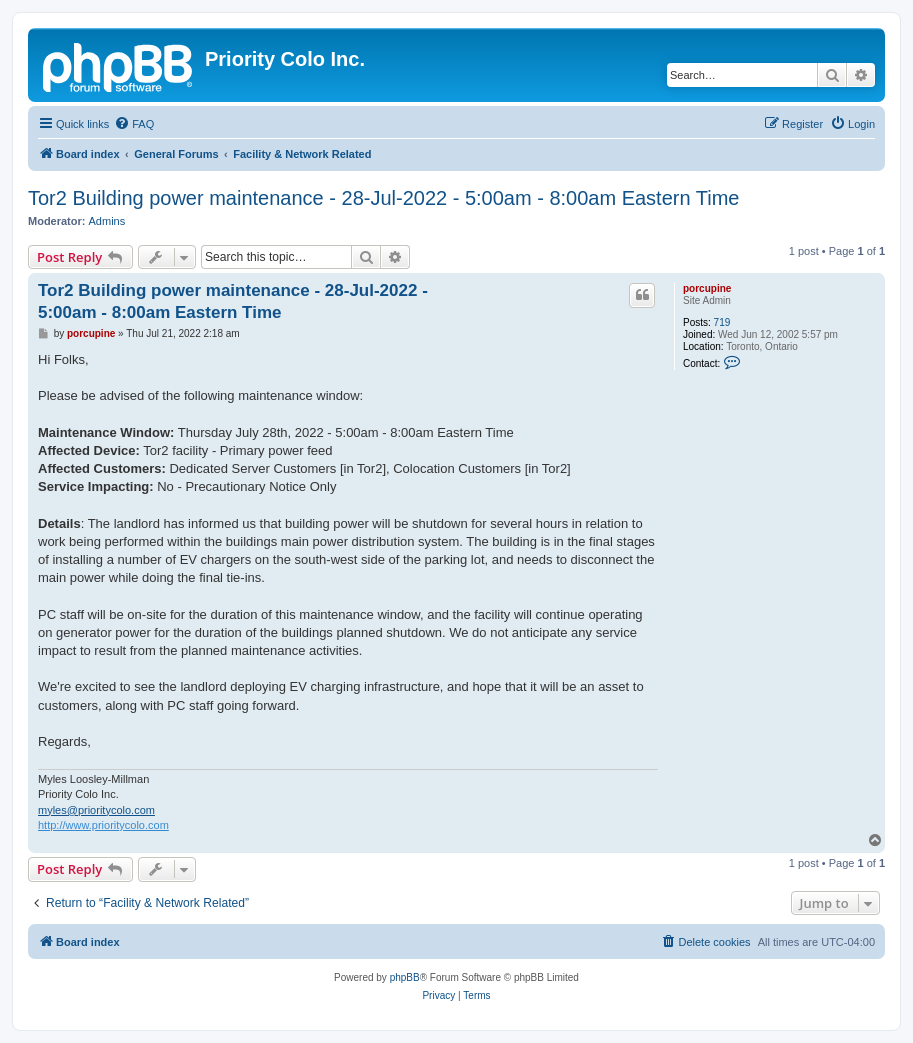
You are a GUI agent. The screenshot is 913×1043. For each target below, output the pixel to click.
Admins (107, 221)
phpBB (405, 977)
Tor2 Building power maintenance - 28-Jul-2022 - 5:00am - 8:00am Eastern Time (383, 198)
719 (722, 322)
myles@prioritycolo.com (96, 810)
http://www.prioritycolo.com (103, 825)
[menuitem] (134, 124)
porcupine (707, 288)
